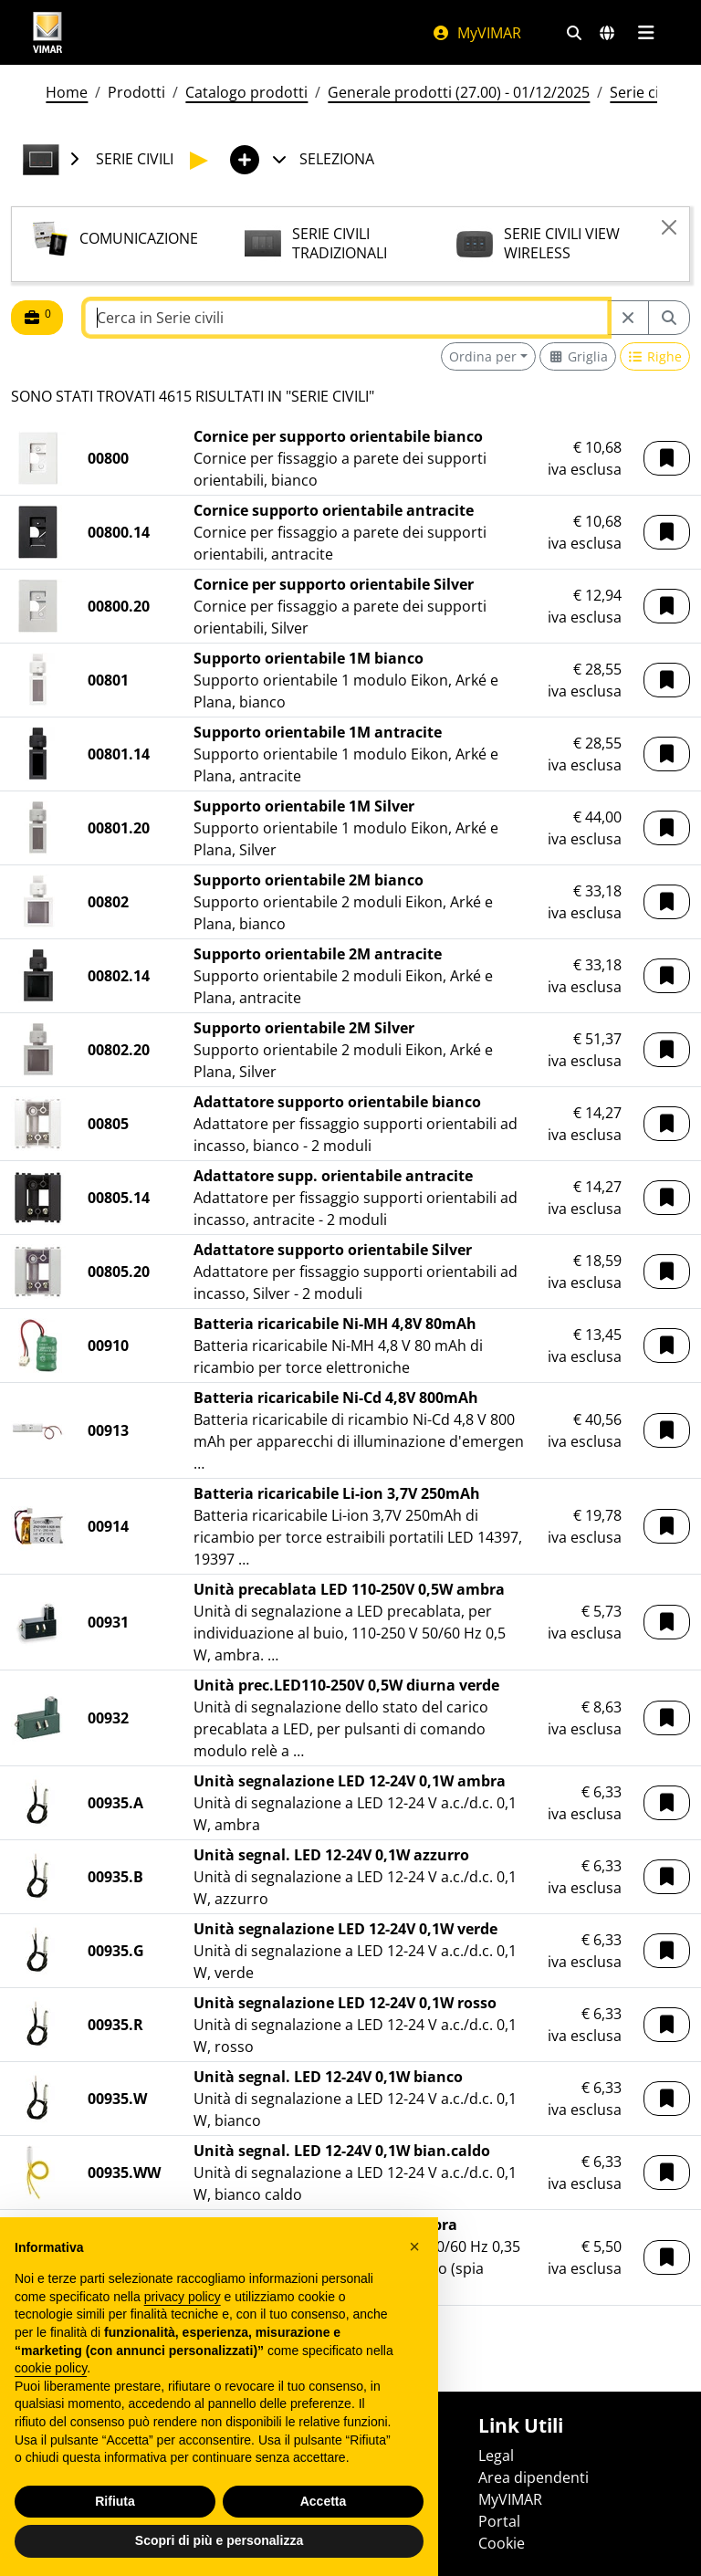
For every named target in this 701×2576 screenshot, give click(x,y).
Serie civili (643, 92)
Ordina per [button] (483, 356)
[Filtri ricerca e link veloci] (574, 33)
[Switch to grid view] (577, 356)
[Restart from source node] (628, 317)
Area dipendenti (533, 2477)
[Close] (669, 227)
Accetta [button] (323, 2501)
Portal (499, 2521)
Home (67, 92)
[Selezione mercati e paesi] (607, 33)
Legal (496, 2455)
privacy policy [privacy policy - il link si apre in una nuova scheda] (182, 2296)
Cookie (501, 2543)
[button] (666, 458)
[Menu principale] (645, 33)
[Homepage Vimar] (47, 32)
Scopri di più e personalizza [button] (219, 2540)
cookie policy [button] (51, 2368)
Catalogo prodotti (246, 92)
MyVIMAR (476, 33)
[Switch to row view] (655, 356)
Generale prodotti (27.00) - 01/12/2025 (459, 92)
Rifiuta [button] (115, 2501)
